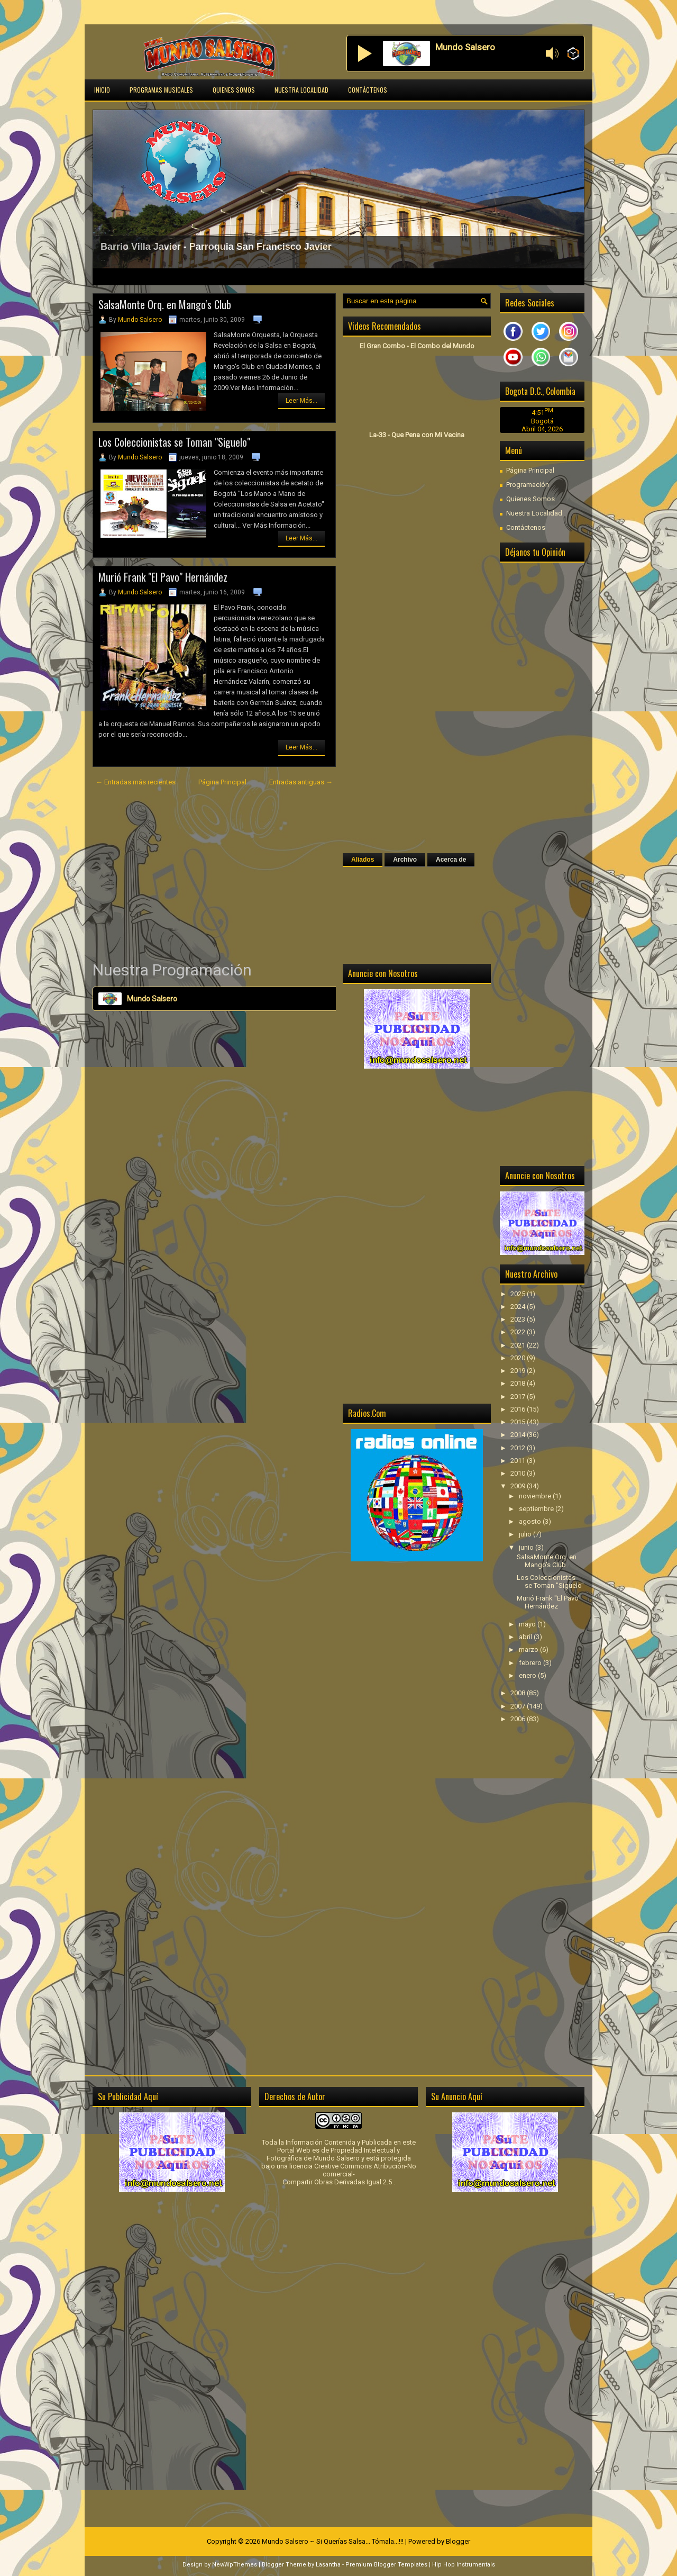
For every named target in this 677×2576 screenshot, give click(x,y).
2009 (518, 1486)
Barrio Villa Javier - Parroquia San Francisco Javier (216, 246)
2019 (518, 1371)
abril (526, 1637)
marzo (529, 1649)
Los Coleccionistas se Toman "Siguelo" (174, 442)
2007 (518, 1706)
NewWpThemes (234, 2564)
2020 (518, 1358)
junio (527, 1547)
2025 (518, 1294)
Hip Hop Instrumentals (463, 2564)
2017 (518, 1396)
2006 (518, 1719)
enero (528, 1675)
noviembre (536, 1496)
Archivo (405, 859)
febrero (531, 1663)
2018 (518, 1383)
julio (526, 1534)
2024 (518, 1306)
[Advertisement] (214, 874)
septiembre (537, 1509)
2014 (518, 1435)
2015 (518, 1422)
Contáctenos (367, 89)
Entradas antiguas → (301, 782)
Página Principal (222, 782)
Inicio (102, 89)
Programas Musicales (161, 89)
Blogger (458, 2541)
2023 (518, 1319)
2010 (518, 1473)
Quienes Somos (234, 89)
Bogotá (542, 421)
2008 (518, 1693)
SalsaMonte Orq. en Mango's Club (164, 304)
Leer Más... (301, 400)
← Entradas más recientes (136, 782)
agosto (531, 1521)
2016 (518, 1409)
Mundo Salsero (140, 319)
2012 (518, 1448)
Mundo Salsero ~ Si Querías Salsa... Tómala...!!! (333, 2541)
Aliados (362, 859)
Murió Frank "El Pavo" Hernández (162, 577)
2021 (518, 1345)
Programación (527, 485)
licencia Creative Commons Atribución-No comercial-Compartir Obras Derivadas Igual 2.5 (349, 2174)
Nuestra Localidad (301, 89)
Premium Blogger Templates (386, 2564)
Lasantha (328, 2564)
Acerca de (451, 859)
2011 (518, 1461)
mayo (528, 1624)
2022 (518, 1332)
